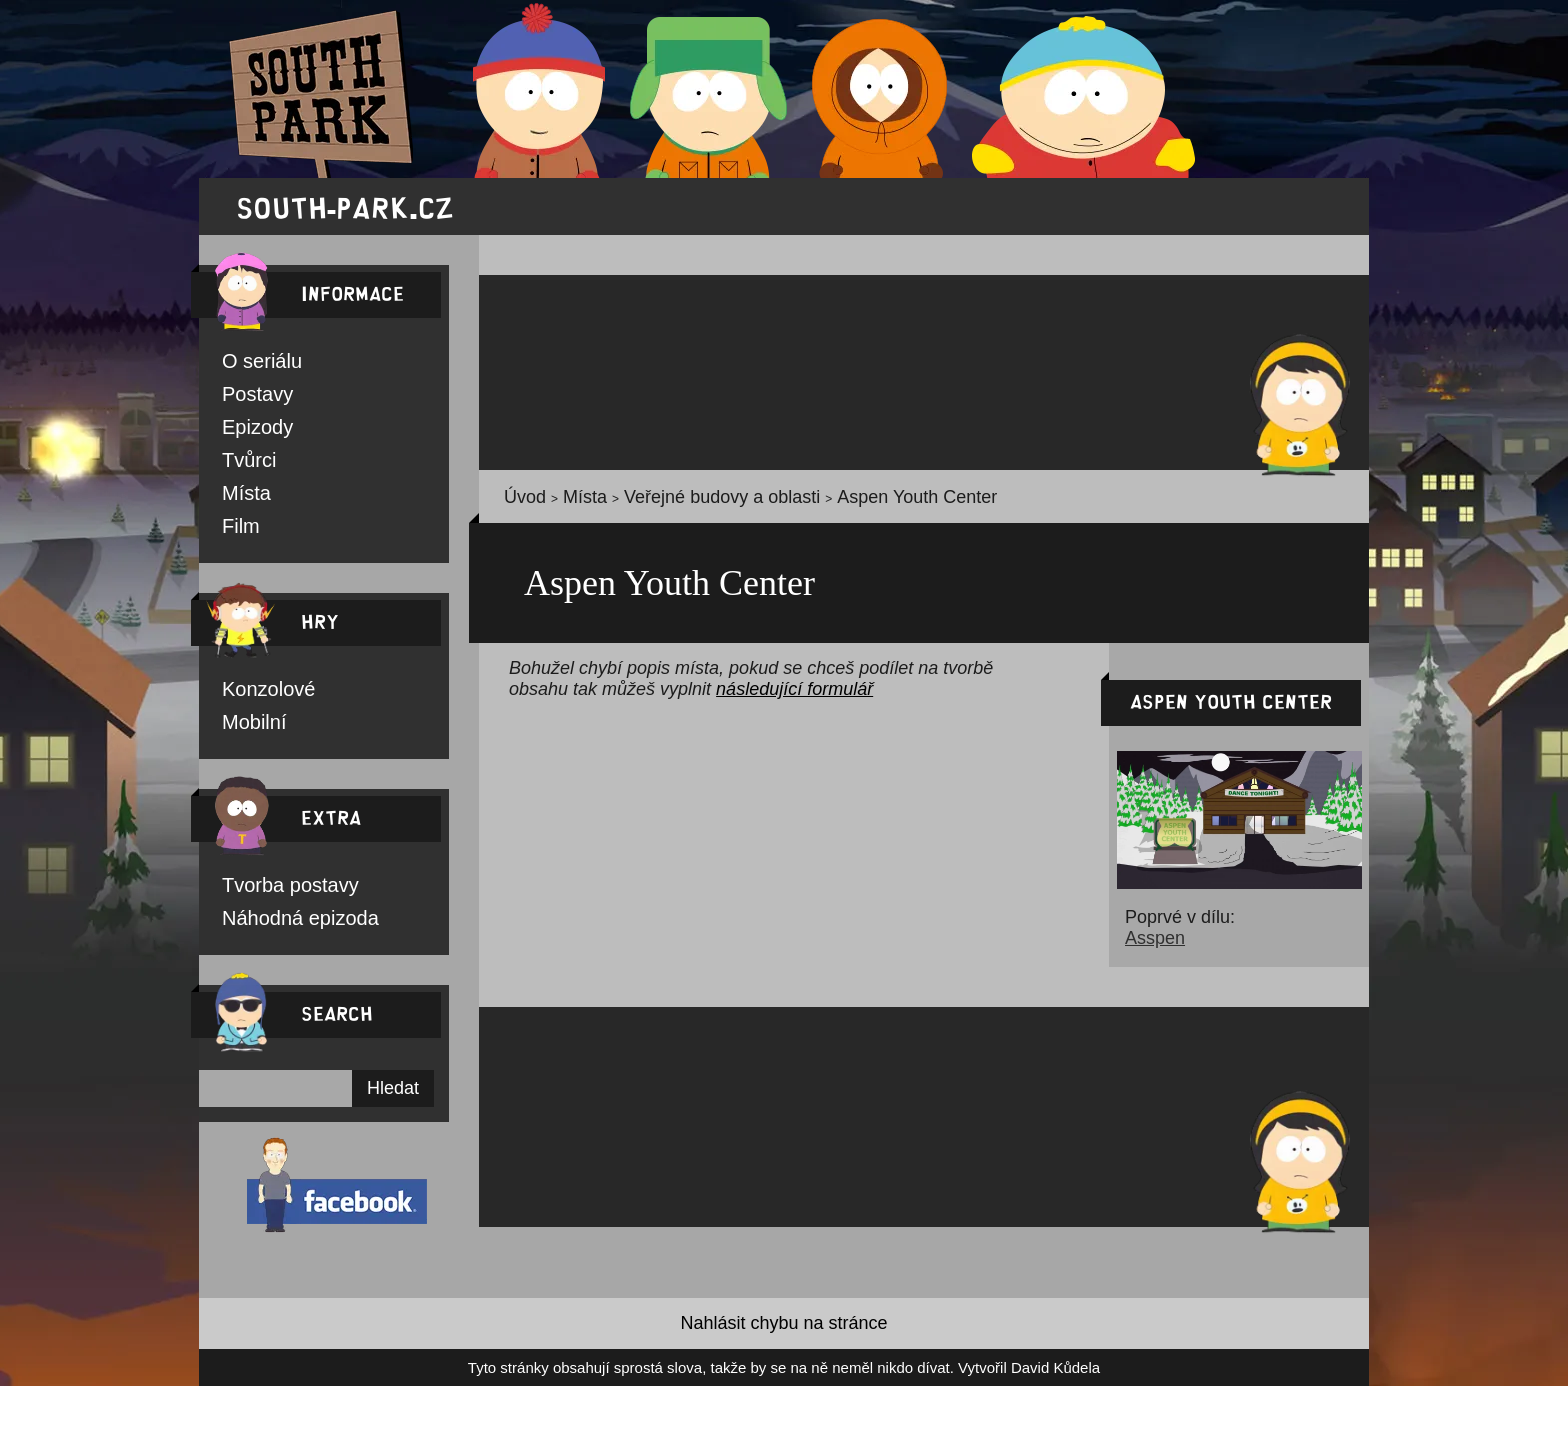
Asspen (1144, 946)
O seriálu (248, 362)
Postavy (246, 396)
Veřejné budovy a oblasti (664, 500)
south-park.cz (345, 206)
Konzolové (254, 696)
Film (235, 532)
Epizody (246, 430)
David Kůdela (963, 1381)
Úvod (518, 500)
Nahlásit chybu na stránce (784, 1336)
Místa (239, 498)
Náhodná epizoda (275, 928)
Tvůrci (240, 464)
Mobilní (246, 730)
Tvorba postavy (268, 894)
